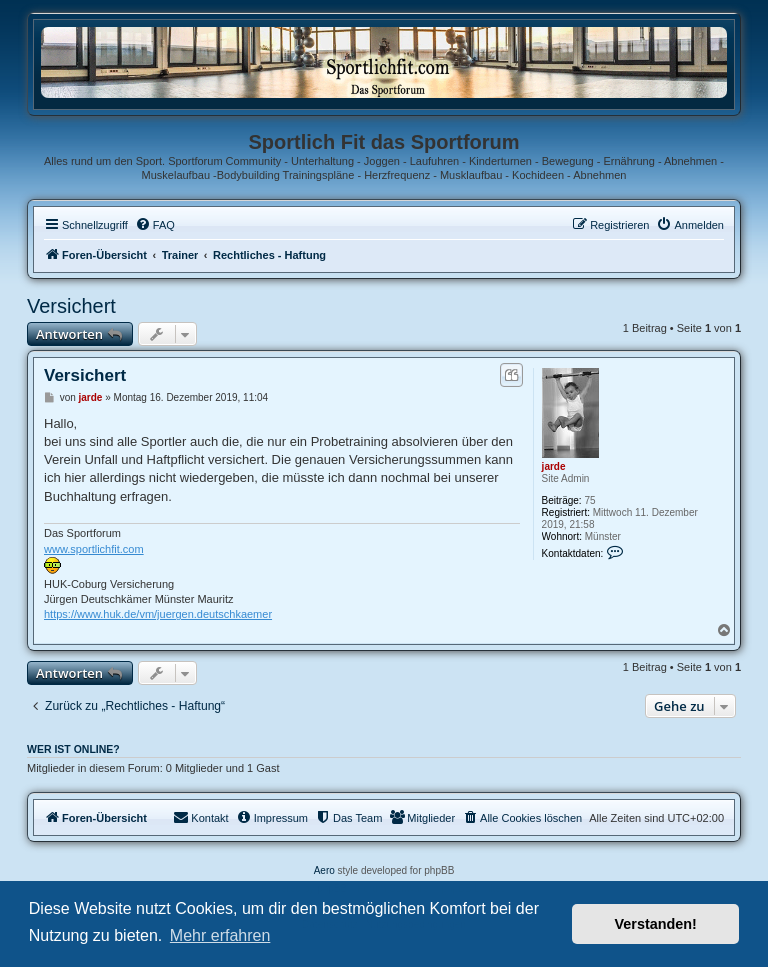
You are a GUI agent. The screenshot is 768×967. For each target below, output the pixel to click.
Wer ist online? (73, 749)
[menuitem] (155, 225)
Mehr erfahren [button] (220, 935)
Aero (324, 870)
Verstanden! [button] (656, 924)
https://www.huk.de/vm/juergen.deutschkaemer (158, 614)
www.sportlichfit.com (94, 549)
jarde (554, 466)
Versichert (71, 306)
